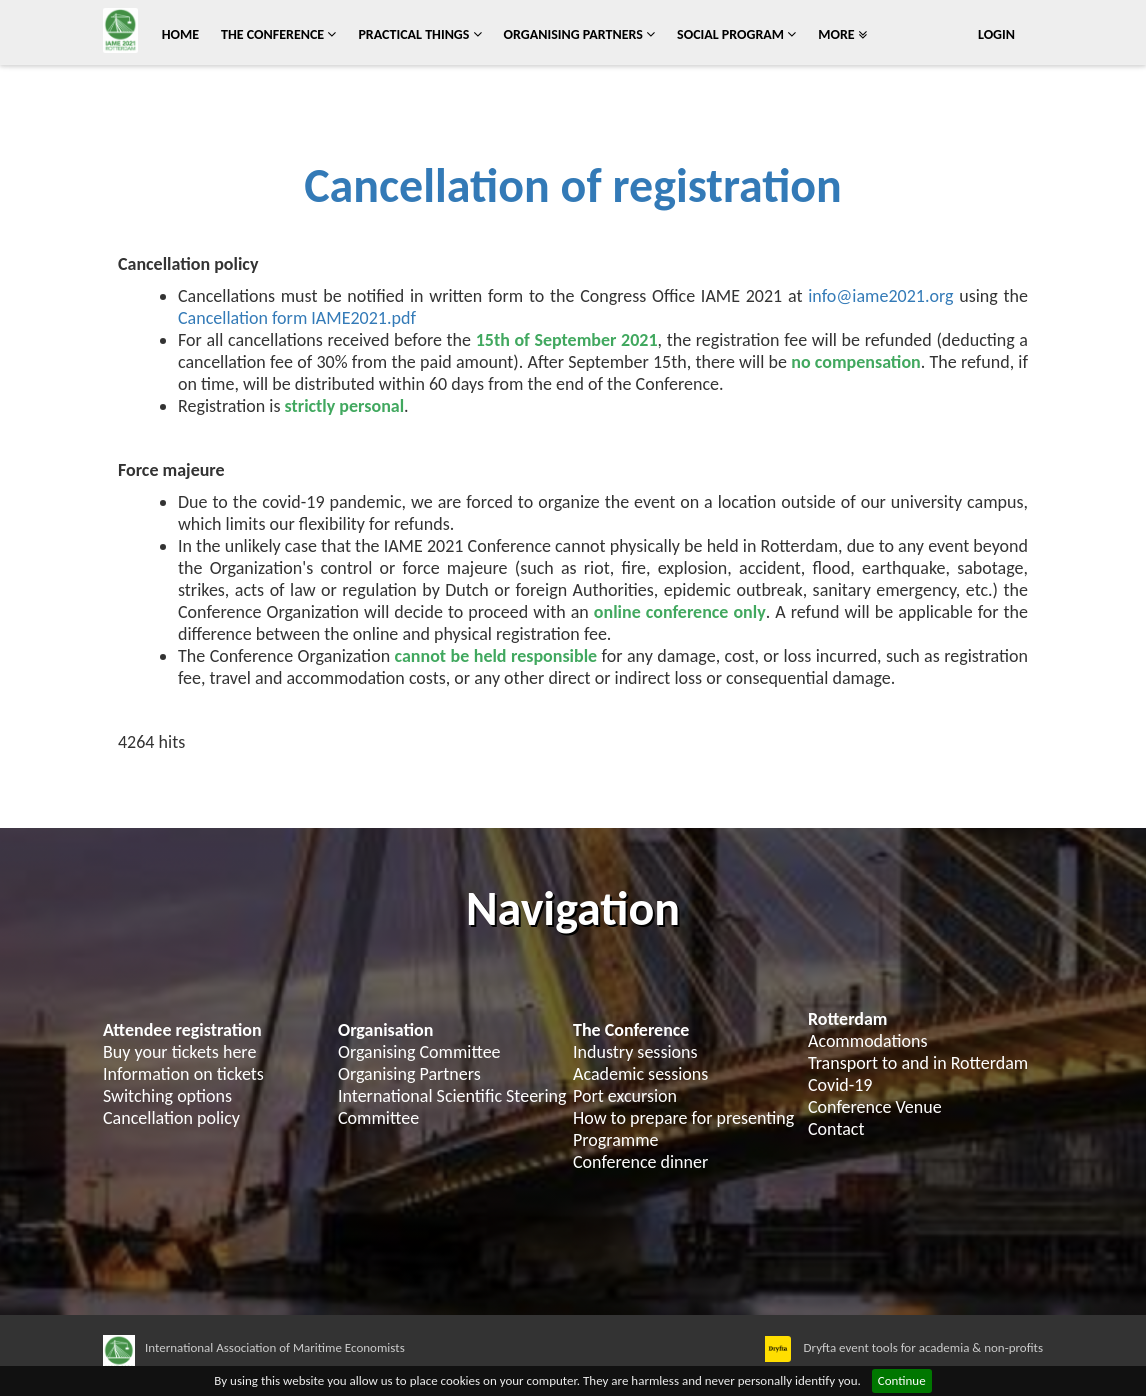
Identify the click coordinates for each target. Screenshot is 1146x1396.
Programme (616, 1140)
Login (996, 34)
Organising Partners (580, 34)
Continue (902, 1380)
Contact (836, 1129)
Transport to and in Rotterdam (918, 1063)
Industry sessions (635, 1052)
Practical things (419, 34)
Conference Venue (875, 1107)
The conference (278, 34)
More (842, 34)
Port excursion (625, 1096)
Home (180, 34)
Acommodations (868, 1041)
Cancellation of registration (573, 185)
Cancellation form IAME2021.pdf (297, 318)
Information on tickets (183, 1074)
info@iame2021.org (880, 296)
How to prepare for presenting (683, 1118)
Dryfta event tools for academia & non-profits (922, 1347)
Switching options (167, 1096)
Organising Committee (419, 1052)
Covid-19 (840, 1085)
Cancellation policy (171, 1118)
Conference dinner (640, 1162)
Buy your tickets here (179, 1052)
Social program (736, 34)
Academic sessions (640, 1074)
